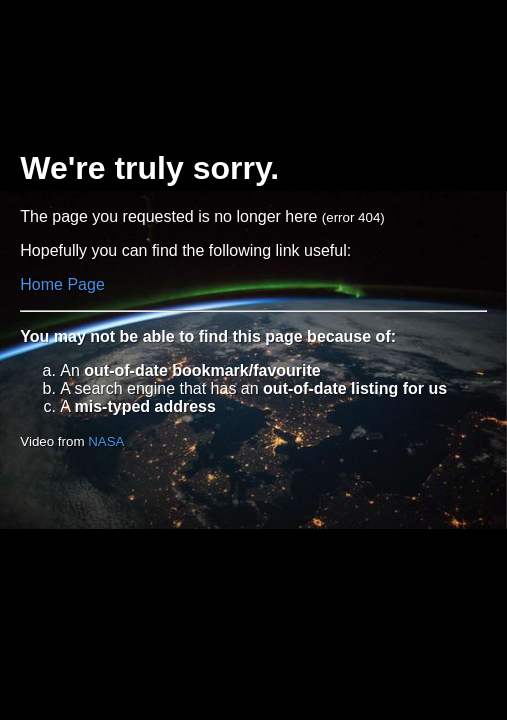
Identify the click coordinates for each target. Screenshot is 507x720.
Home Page (62, 284)
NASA (106, 441)
